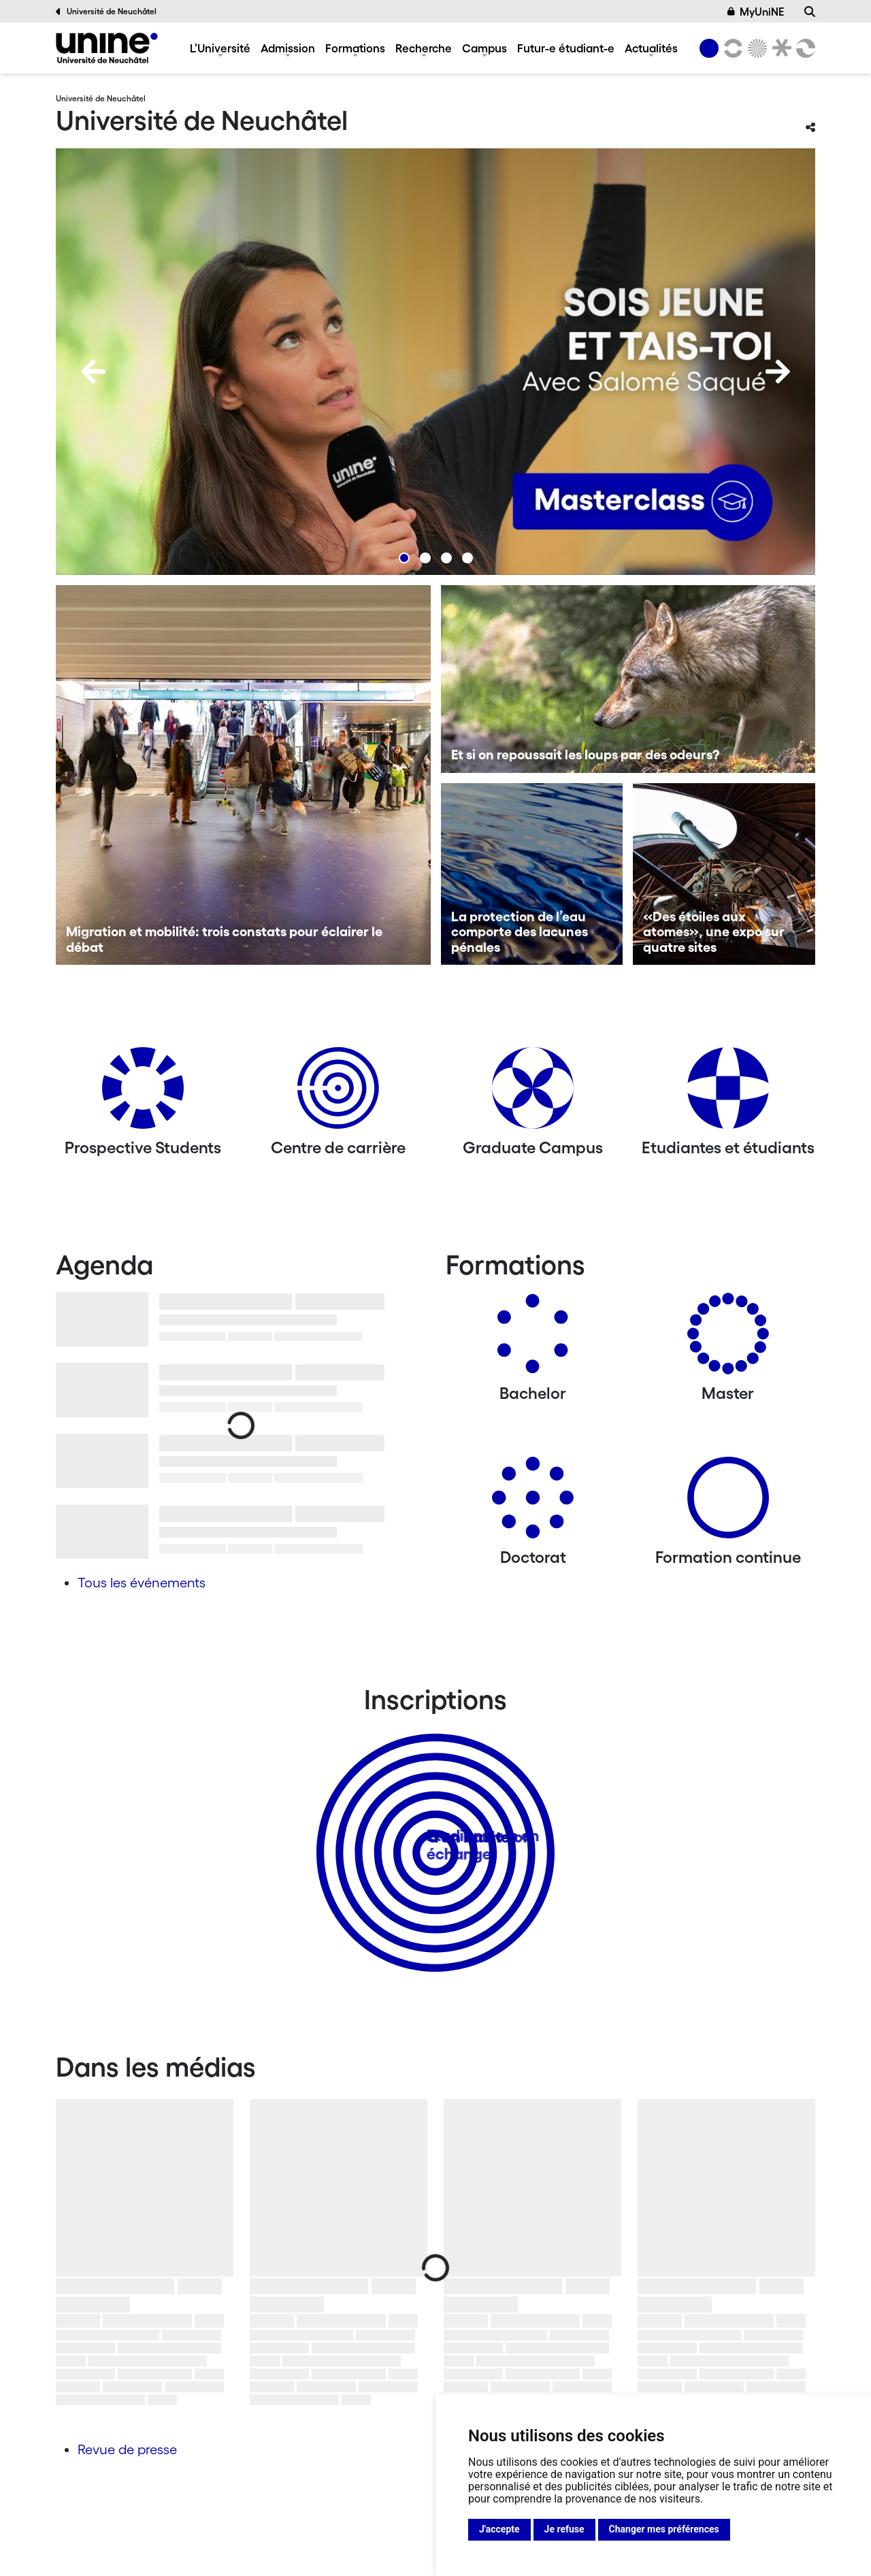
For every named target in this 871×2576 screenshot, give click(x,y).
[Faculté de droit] (779, 48)
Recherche (423, 48)
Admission (288, 48)
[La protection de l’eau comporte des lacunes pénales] (532, 874)
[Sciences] (755, 48)
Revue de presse (127, 2449)
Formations (355, 48)
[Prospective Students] (142, 1093)
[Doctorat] (532, 1502)
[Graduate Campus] (532, 1093)
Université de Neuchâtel (106, 11)
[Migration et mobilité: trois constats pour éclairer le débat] (243, 775)
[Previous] (93, 371)
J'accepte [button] (499, 2529)
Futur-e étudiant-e (565, 48)
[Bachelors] (532, 1338)
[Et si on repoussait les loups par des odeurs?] (628, 678)
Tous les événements (142, 1582)
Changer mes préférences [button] (664, 2529)
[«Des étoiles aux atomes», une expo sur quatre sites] (724, 874)
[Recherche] (809, 11)
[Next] (777, 371)
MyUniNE (756, 11)
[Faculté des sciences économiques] (803, 48)
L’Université (220, 48)
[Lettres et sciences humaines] (731, 48)
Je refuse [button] (564, 2529)
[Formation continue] (728, 1502)
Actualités (651, 48)
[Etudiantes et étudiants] (728, 1093)
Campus (484, 48)
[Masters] (728, 1338)
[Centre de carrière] (338, 1093)
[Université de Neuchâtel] (107, 48)
